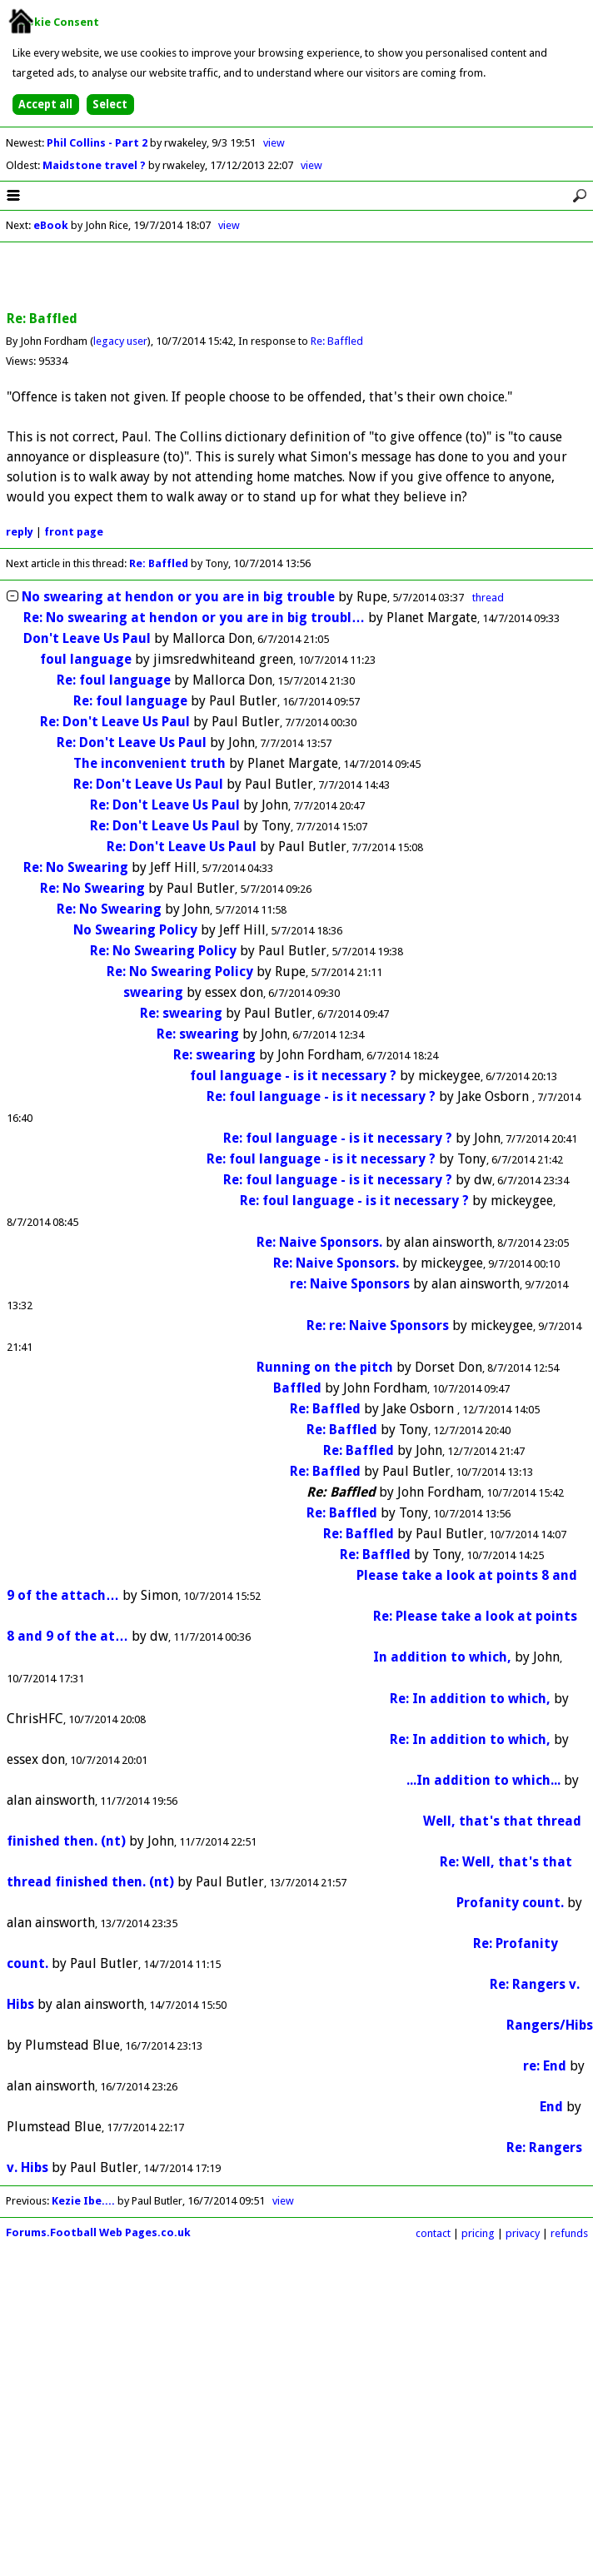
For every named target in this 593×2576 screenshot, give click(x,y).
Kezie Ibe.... (83, 2201)
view (274, 143)
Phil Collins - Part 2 (98, 143)
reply (19, 532)
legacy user (120, 341)
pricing (478, 2233)
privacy (523, 2233)
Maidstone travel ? (95, 165)
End (551, 2107)
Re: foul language (114, 680)
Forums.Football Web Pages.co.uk (98, 2232)
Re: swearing (181, 1013)
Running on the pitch (325, 1367)
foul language (86, 659)
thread (488, 597)
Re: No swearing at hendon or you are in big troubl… (194, 617)
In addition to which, (442, 1657)
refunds (569, 2233)
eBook (50, 225)
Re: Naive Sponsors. (319, 1242)
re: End (544, 2066)
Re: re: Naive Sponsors (377, 1325)
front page (73, 532)
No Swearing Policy (135, 930)
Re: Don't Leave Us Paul (115, 722)
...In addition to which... (483, 1780)
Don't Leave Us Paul (87, 638)
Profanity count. (510, 1903)
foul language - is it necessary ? (293, 1076)
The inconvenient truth (149, 763)
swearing (153, 992)
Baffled (297, 1388)
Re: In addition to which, (470, 1699)
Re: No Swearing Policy (163, 951)
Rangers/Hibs (549, 2025)
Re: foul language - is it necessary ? (321, 1096)
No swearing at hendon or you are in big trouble (178, 597)
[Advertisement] (296, 277)
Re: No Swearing (75, 867)
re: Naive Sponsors (350, 1284)
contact (433, 2233)
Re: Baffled (337, 341)
